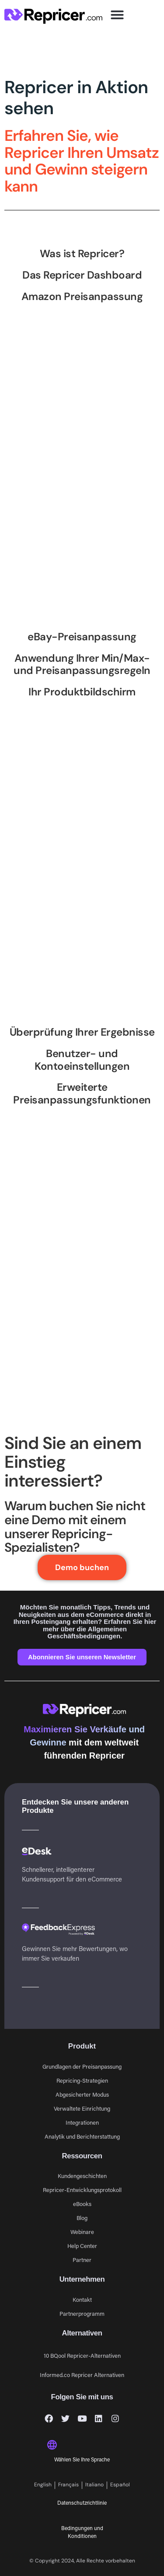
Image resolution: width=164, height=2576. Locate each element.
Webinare (82, 2231)
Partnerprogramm (82, 2313)
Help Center (82, 2245)
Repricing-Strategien (82, 2080)
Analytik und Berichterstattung (82, 2136)
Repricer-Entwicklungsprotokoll (82, 2189)
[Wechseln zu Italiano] (94, 2485)
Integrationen (82, 2122)
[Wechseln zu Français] (68, 2485)
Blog (82, 2217)
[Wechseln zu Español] (120, 2485)
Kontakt (82, 2299)
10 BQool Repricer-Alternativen (82, 2355)
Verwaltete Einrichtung (82, 2108)
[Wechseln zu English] (43, 2485)
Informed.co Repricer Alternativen (82, 2374)
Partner (82, 2259)
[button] (117, 14)
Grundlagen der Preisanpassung (82, 2066)
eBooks (82, 2203)
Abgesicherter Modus (82, 2094)
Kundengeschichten (82, 2175)
